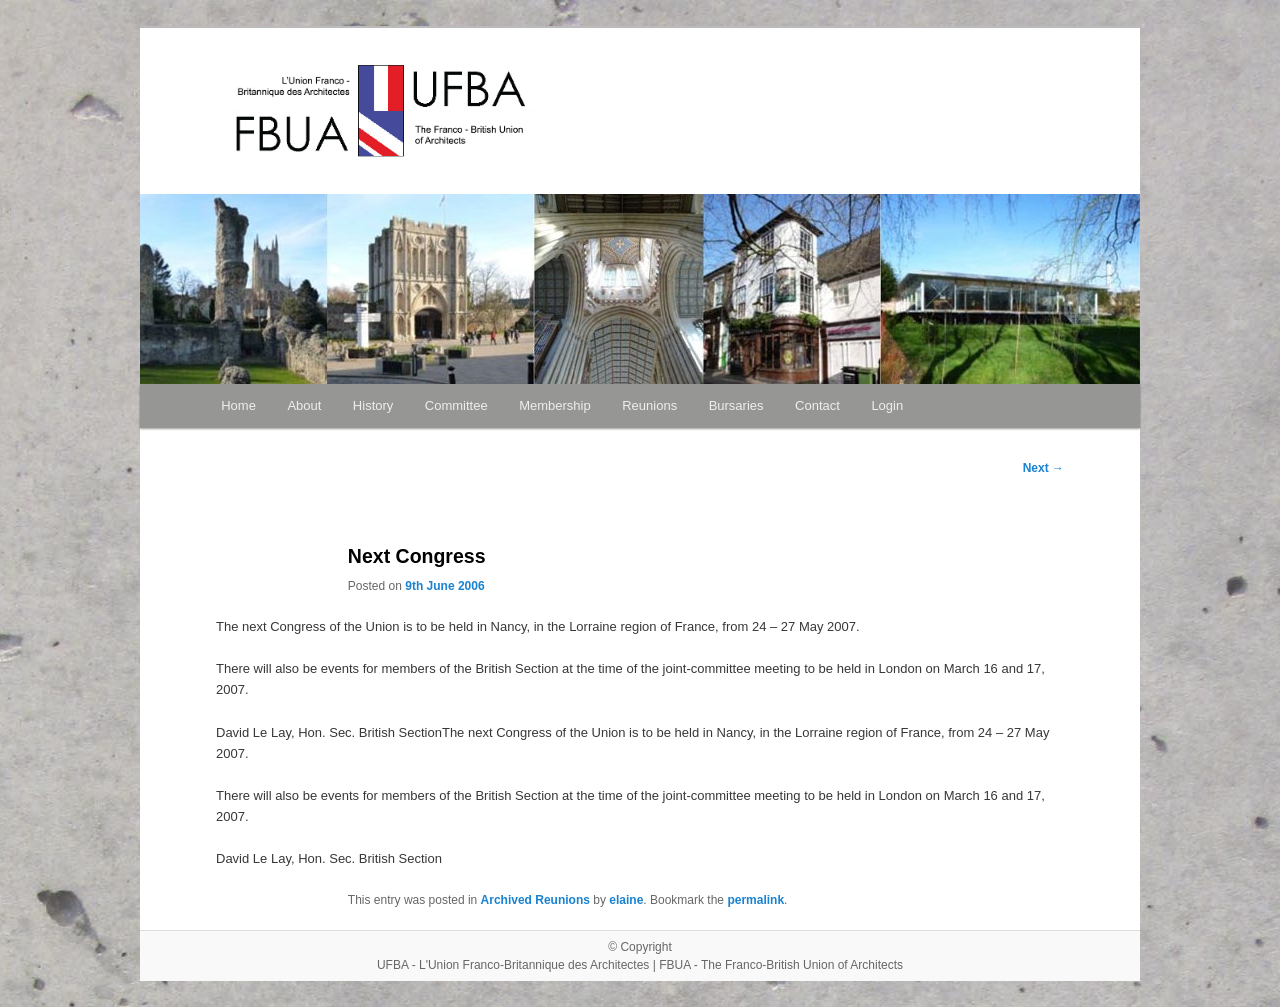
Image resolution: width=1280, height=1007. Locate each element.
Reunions (649, 405)
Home (238, 405)
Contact (817, 405)
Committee (456, 405)
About (304, 405)
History (373, 405)
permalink (755, 900)
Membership (555, 405)
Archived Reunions (535, 900)
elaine (626, 900)
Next (1043, 468)
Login (887, 405)
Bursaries (736, 405)
